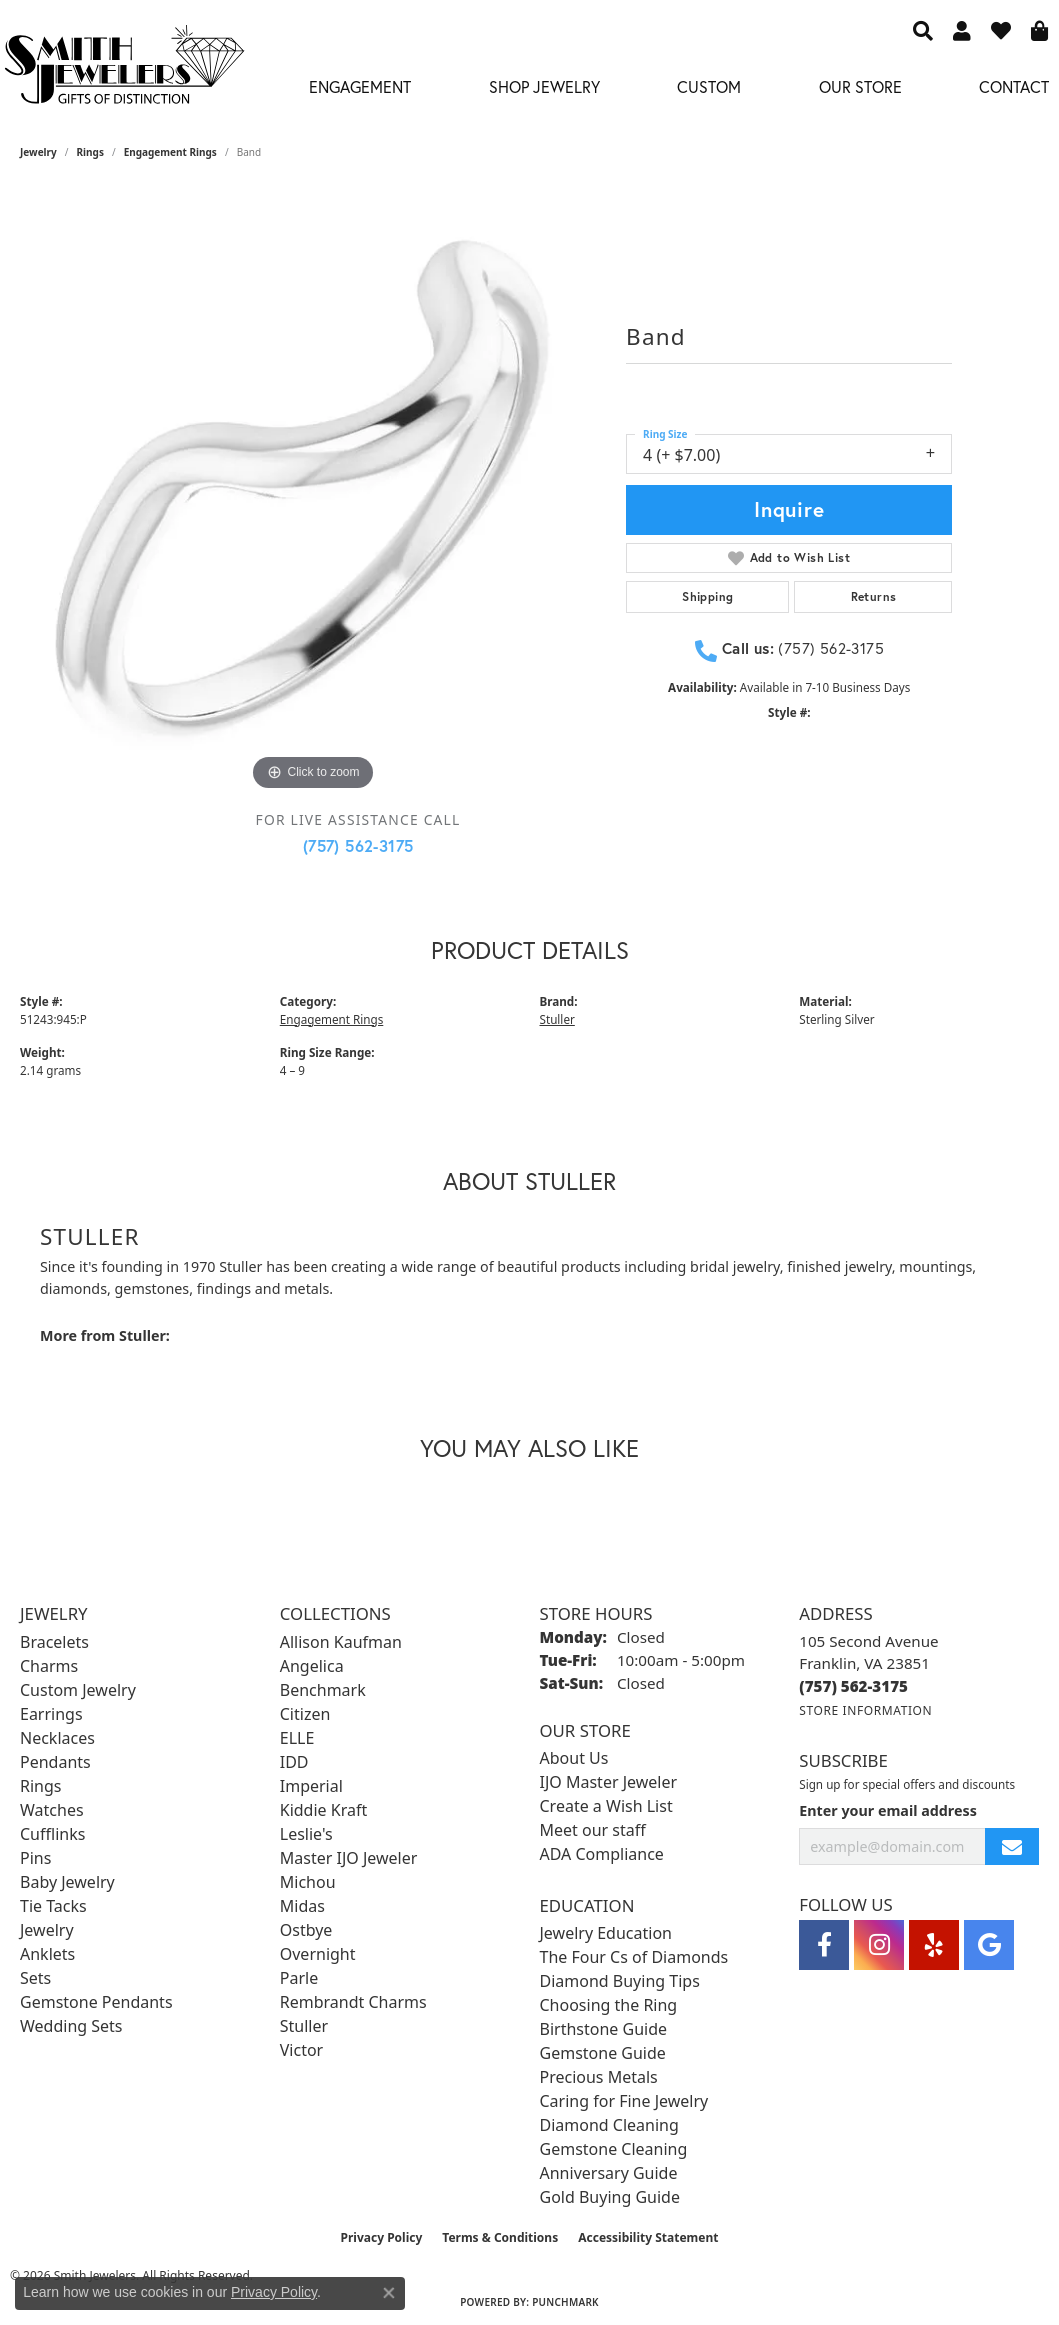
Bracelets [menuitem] (54, 1642)
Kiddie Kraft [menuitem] (323, 1810)
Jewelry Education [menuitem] (606, 1933)
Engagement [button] (360, 86)
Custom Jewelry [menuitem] (78, 1690)
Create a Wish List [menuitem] (606, 1806)
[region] (313, 503)
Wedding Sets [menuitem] (71, 2026)
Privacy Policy (382, 2237)
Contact (1014, 86)
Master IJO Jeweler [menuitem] (349, 1858)
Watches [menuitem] (52, 1810)
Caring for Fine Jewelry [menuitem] (624, 2101)
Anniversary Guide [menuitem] (609, 2173)
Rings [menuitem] (40, 1786)
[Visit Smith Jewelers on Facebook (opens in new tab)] (824, 1945)
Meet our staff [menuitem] (593, 1830)
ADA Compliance (602, 1854)
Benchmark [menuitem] (323, 1690)
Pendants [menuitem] (55, 1762)
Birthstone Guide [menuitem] (604, 2029)
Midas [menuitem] (302, 1906)
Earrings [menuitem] (51, 1714)
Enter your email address (888, 1810)
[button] (923, 30)
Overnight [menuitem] (318, 1954)
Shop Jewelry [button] (544, 86)
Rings (90, 152)
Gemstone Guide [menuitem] (603, 2053)
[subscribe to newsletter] (1012, 1846)
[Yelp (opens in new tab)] (934, 1945)
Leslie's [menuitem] (306, 1834)
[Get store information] (865, 1710)
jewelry (38, 152)
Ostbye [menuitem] (306, 1930)
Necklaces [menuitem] (57, 1738)
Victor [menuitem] (301, 2050)
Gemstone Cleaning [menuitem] (614, 2149)
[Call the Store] (853, 1686)
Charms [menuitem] (49, 1666)
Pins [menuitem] (35, 1858)
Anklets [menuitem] (47, 1954)
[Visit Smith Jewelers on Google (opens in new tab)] (989, 1945)
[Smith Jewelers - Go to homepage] (123, 70)
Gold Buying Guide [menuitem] (610, 2197)
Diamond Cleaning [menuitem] (609, 2125)
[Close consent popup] (389, 2293)
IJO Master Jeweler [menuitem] (609, 1782)
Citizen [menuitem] (305, 1714)
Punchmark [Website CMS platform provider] (565, 2302)
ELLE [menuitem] (297, 1738)
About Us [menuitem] (574, 1758)
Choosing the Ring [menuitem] (609, 2005)
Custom (709, 86)
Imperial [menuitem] (311, 1786)
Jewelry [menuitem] (47, 1930)
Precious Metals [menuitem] (599, 2077)
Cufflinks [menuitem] (52, 1834)
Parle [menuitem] (299, 1978)
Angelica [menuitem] (312, 1666)
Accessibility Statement (648, 2237)
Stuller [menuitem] (304, 2026)
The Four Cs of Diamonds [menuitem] (634, 1957)
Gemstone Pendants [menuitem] (96, 2002)
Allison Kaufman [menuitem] (341, 1642)
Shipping (707, 596)
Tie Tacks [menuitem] (53, 1906)
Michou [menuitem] (308, 1882)
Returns (874, 596)
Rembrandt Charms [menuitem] (353, 2002)
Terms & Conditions (500, 2237)
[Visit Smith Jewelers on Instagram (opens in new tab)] (879, 1945)
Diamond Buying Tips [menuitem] (620, 1981)
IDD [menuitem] (294, 1762)
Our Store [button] (860, 86)
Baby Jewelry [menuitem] (67, 1882)
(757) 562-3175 (358, 845)
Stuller (557, 1019)
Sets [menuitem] (35, 1978)
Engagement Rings (170, 152)
